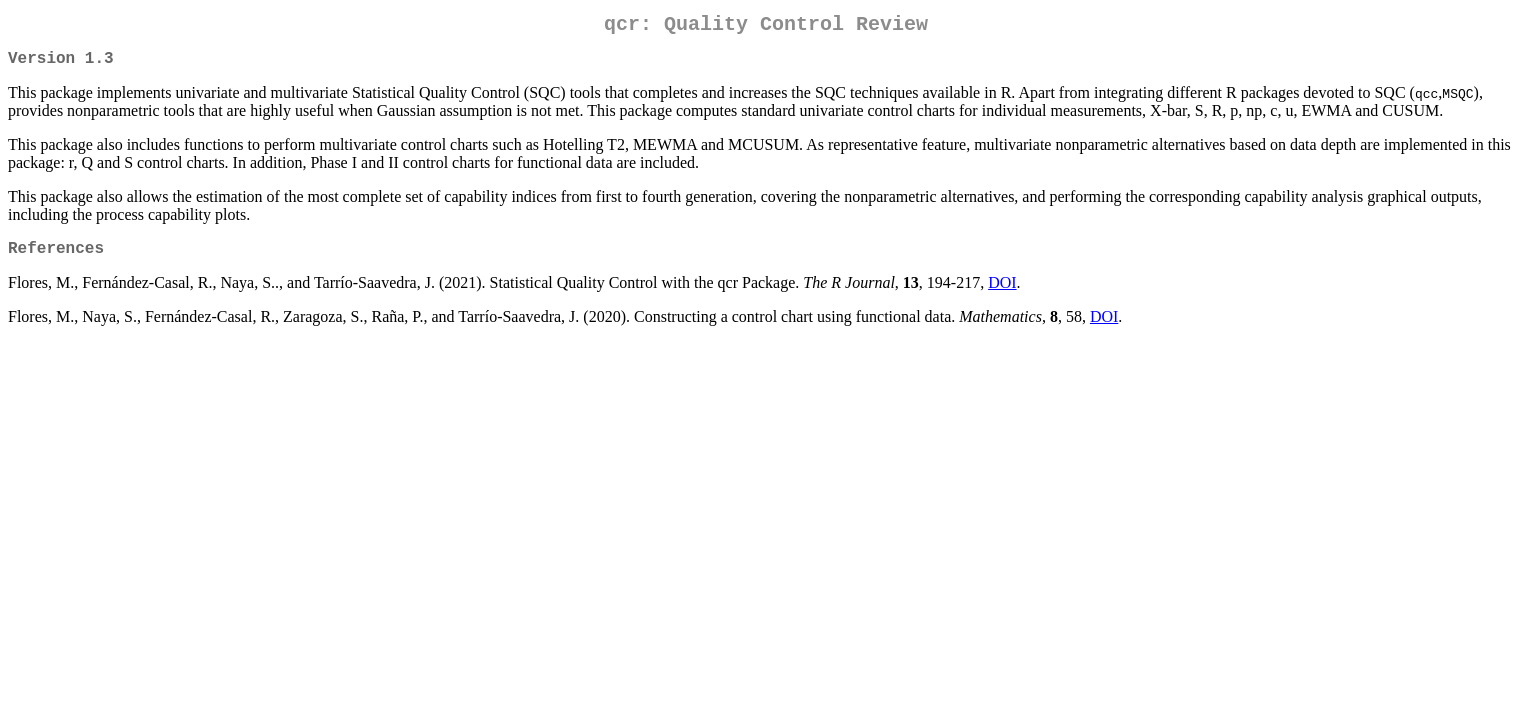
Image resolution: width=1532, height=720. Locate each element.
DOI (1002, 294)
